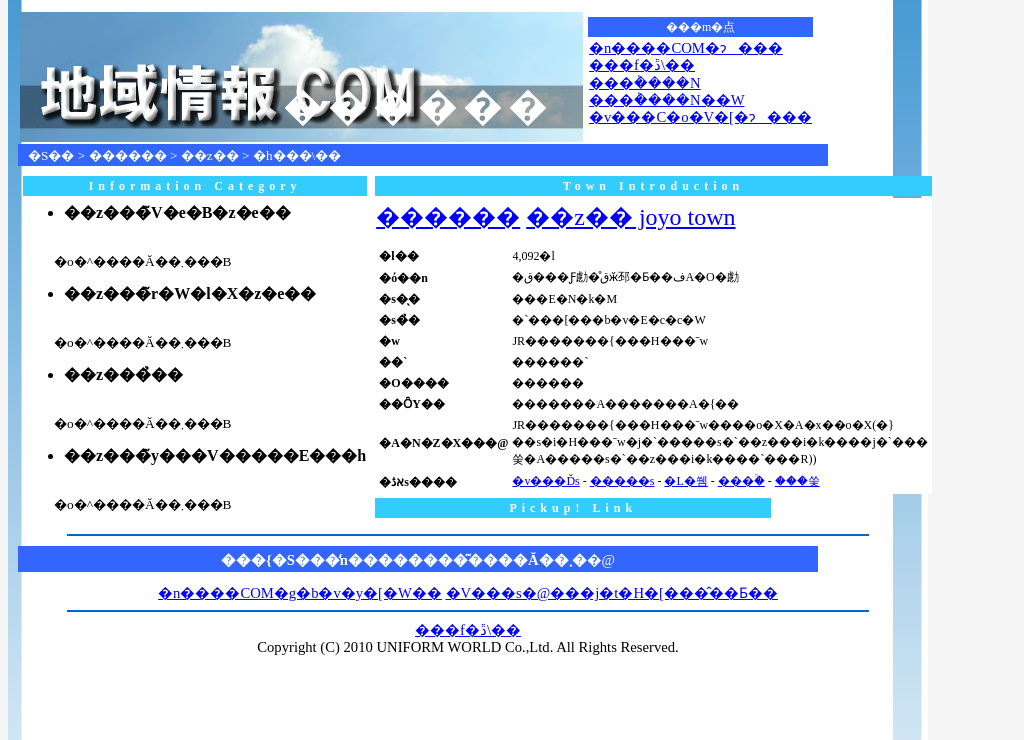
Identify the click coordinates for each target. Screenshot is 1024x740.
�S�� (51, 155)
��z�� (210, 155)
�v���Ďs (545, 481)
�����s (622, 481)
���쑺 (797, 481)
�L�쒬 (685, 481)
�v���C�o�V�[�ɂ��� (700, 117)
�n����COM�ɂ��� (686, 48)
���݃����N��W (666, 100)
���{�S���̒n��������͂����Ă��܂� (404, 560)
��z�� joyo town (630, 217)
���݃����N (645, 83)
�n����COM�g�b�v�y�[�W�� (300, 593)
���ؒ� (741, 481)
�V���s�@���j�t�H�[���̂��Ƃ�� (612, 593)
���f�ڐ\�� (642, 65)
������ (128, 155)
